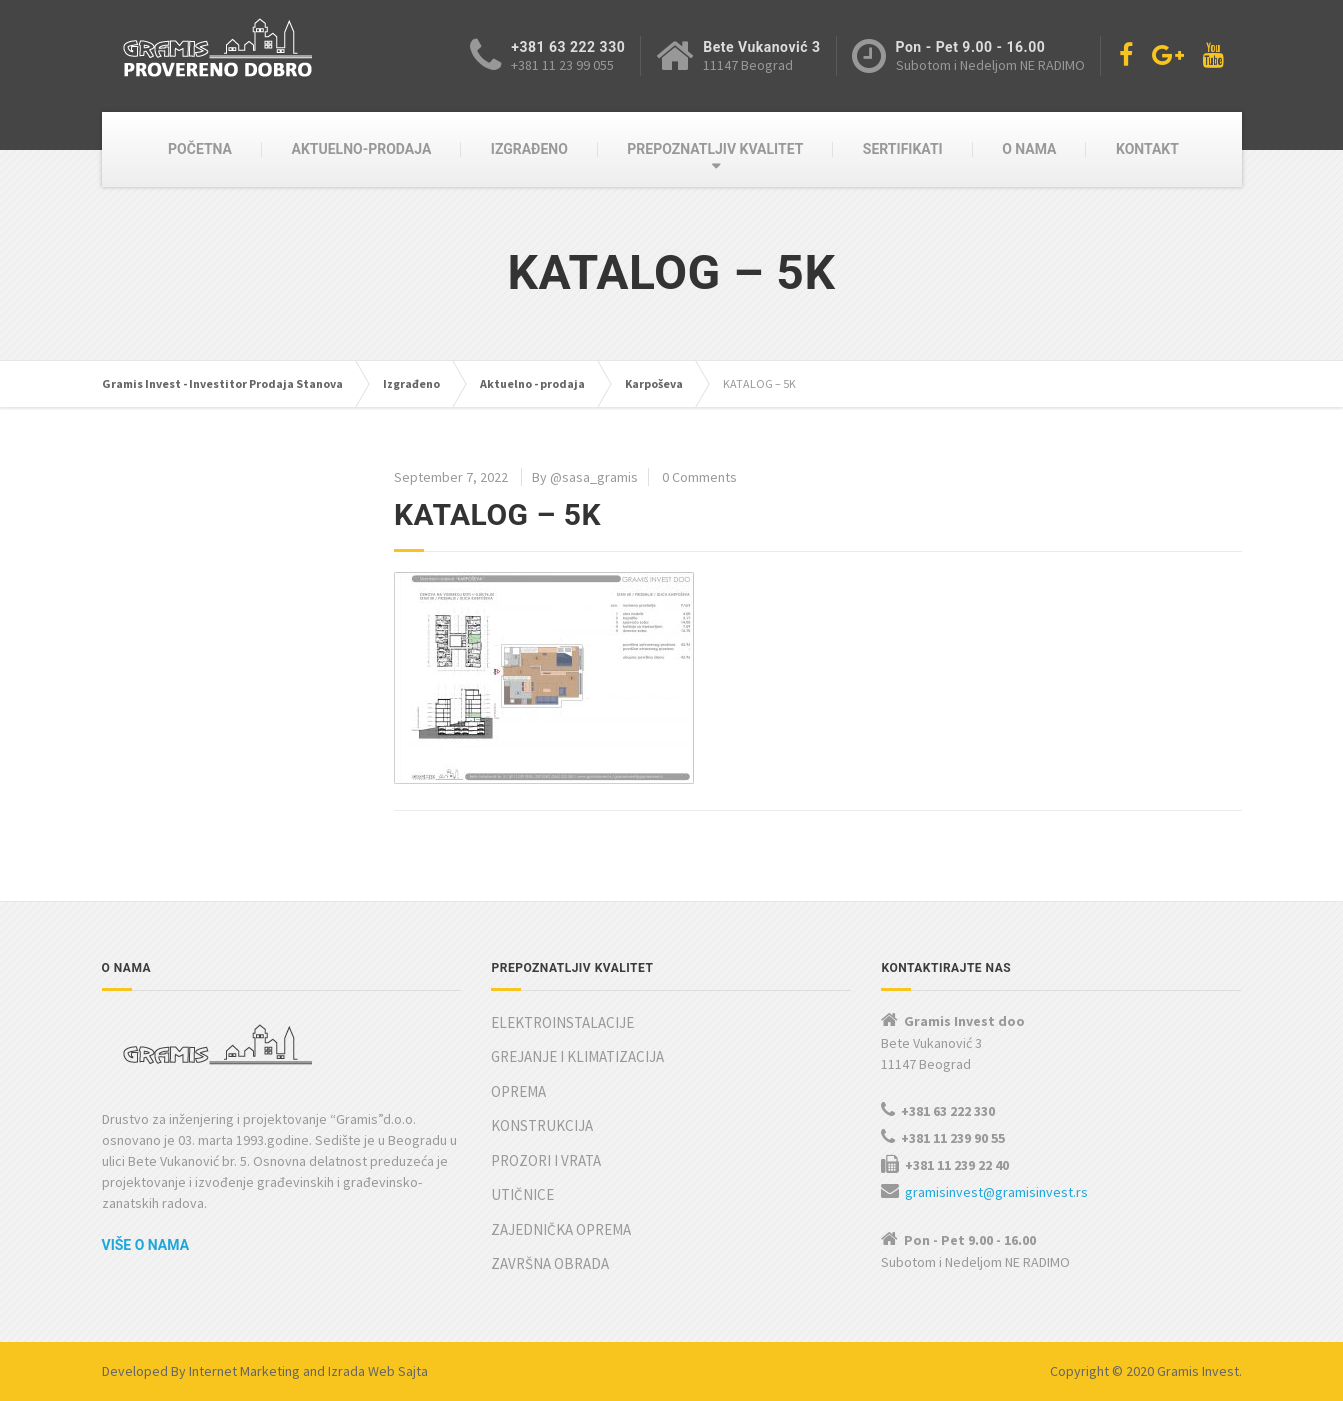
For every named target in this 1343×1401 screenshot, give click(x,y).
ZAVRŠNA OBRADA (550, 1263)
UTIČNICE (522, 1194)
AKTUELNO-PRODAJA (362, 149)
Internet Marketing (244, 1371)
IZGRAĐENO (529, 149)
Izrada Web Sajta (378, 1371)
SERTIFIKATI (903, 149)
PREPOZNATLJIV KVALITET (715, 149)
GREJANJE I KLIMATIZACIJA (577, 1056)
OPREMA (518, 1091)
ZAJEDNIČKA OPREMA (561, 1229)
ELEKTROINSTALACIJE (562, 1022)
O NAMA (1029, 149)
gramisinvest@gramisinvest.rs (996, 1192)
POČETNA (200, 149)
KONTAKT (1147, 149)
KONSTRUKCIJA (542, 1125)
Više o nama (146, 1245)
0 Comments (699, 477)
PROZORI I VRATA (546, 1160)
